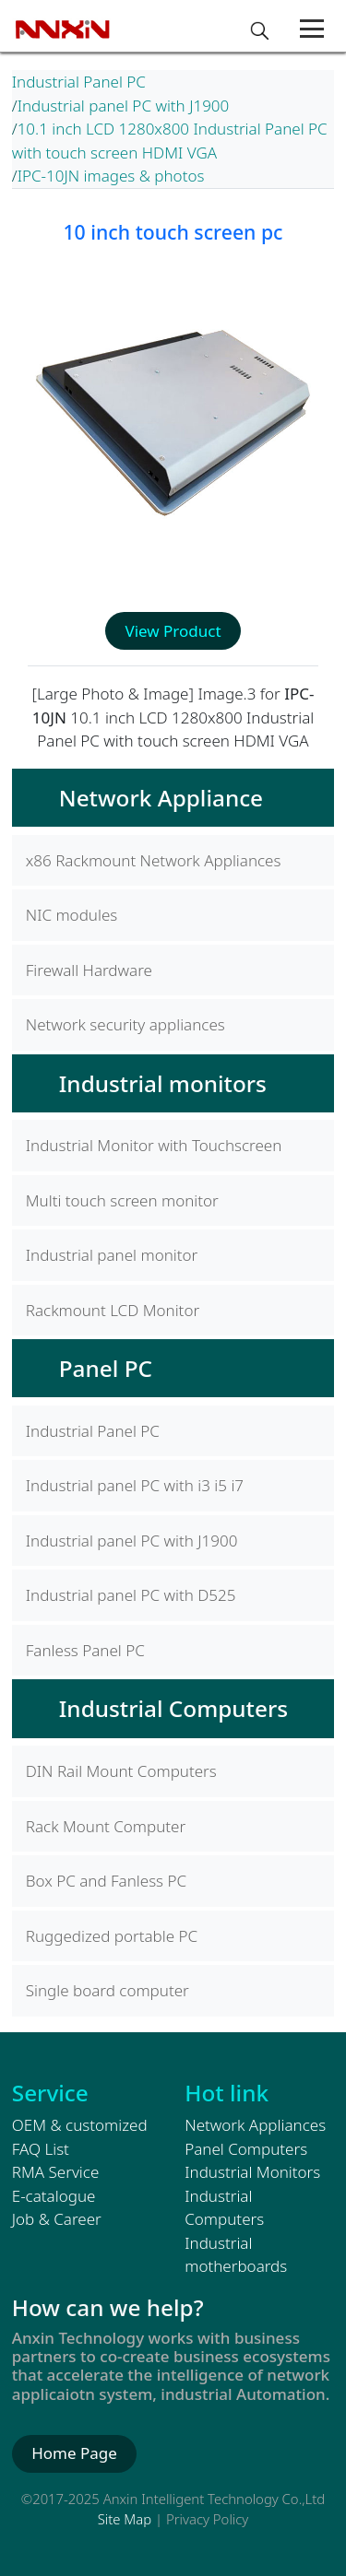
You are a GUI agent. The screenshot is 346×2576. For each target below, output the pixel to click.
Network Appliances (255, 2124)
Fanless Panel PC (85, 1650)
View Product (173, 630)
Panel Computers (246, 2148)
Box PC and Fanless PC (106, 1880)
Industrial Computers (173, 1708)
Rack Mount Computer (105, 1826)
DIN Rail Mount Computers (121, 1771)
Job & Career (56, 2218)
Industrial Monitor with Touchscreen (154, 1145)
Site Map (125, 2519)
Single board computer (107, 1990)
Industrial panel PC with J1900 (124, 105)
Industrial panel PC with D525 (131, 1595)
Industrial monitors (163, 1083)
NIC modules (71, 914)
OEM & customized (80, 2124)
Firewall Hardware (89, 970)
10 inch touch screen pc (172, 231)
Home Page (74, 2453)
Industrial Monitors (252, 2171)
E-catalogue (54, 2195)
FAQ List (40, 2148)
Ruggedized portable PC (111, 1936)
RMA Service (56, 2171)
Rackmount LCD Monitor (112, 1310)
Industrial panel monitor (112, 1254)
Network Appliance (161, 797)
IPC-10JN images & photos (111, 175)
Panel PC (105, 1368)
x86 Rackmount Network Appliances (153, 860)
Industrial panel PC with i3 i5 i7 (135, 1485)
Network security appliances (125, 1024)
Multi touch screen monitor (122, 1200)
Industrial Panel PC (79, 81)
